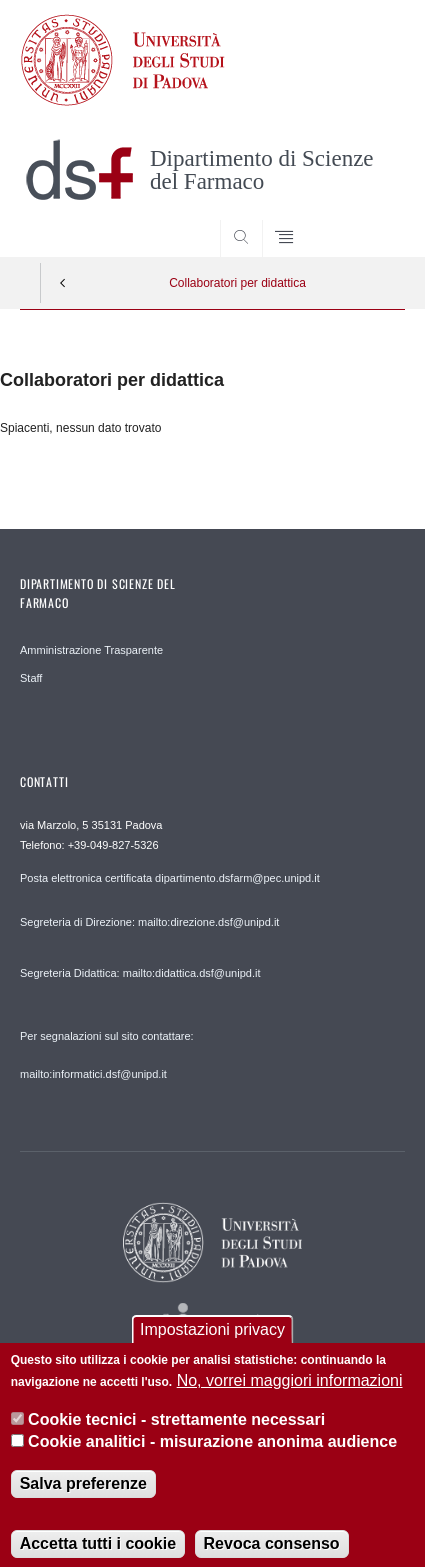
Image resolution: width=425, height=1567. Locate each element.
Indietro (63, 283)
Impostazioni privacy (212, 1344)
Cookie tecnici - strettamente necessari (176, 1433)
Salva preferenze (83, 1497)
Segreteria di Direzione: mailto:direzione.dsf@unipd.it (149, 922)
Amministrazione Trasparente (91, 650)
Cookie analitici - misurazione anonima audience (212, 1456)
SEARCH (369, 219)
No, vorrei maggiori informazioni (290, 1395)
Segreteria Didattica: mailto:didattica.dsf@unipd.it (140, 973)
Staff (31, 678)
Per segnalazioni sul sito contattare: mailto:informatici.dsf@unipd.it (107, 1055)
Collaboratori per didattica (237, 283)
